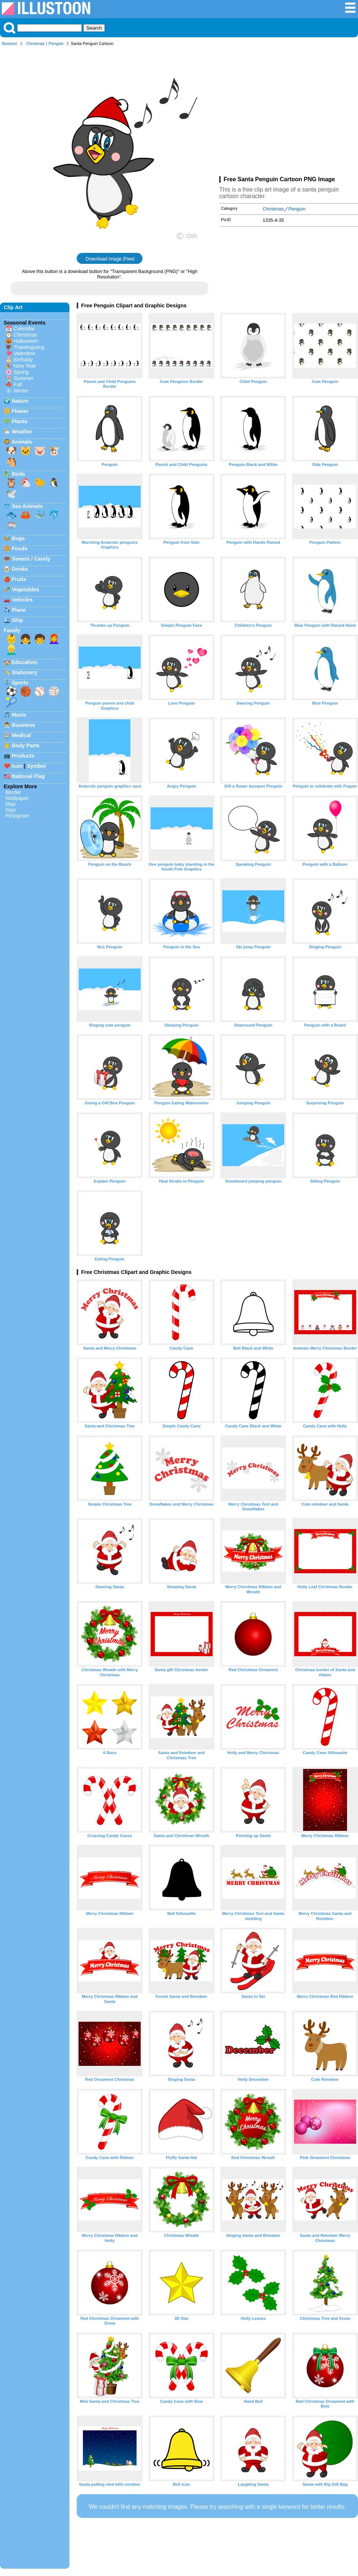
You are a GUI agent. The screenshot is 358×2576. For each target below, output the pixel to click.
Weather (22, 432)
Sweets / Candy (31, 559)
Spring (21, 372)
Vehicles (22, 600)
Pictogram (17, 816)
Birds (18, 474)
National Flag (28, 776)
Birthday (23, 360)
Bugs (18, 538)
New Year (25, 366)
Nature (20, 401)
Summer (23, 378)
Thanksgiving (29, 347)
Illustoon (9, 43)
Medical (21, 735)
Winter (21, 391)
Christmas (35, 43)
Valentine (24, 353)
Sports (20, 683)
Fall (18, 384)
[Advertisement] (288, 112)
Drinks (20, 569)
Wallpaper (17, 798)
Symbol (36, 766)
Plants (19, 421)
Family (12, 630)
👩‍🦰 (54, 639)
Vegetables (25, 589)
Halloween (26, 341)
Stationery (24, 672)
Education (24, 662)
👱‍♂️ (11, 650)
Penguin (56, 43)
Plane (19, 610)
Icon (17, 766)
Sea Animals (27, 506)
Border (13, 792)
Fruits (19, 579)
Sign (10, 810)
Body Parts (25, 745)
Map (10, 804)
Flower (20, 411)
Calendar (24, 328)
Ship (17, 620)
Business (23, 725)
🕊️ (11, 494)
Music (19, 715)
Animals (21, 442)
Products (23, 756)
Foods (19, 548)
